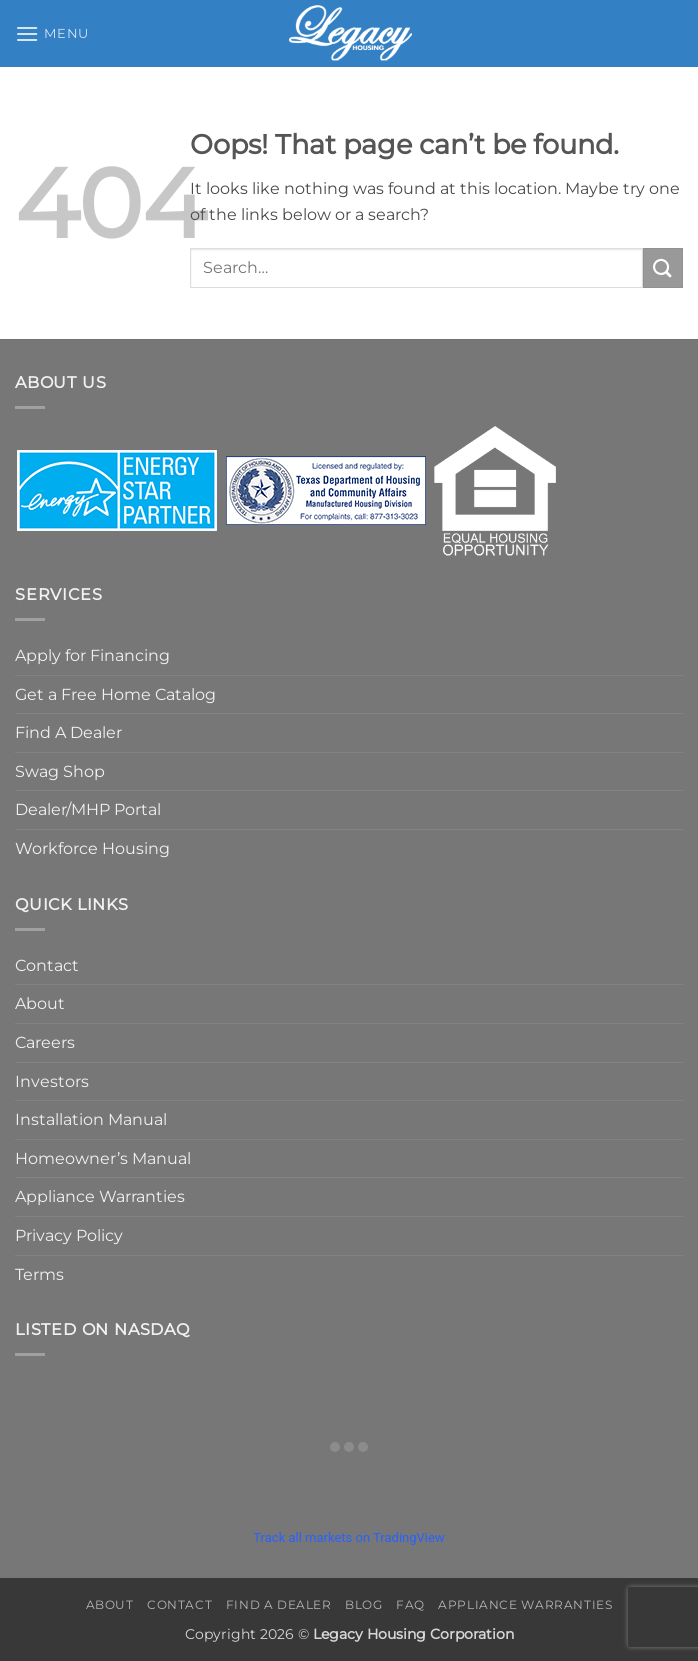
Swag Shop (60, 771)
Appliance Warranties (100, 1196)
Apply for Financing (92, 655)
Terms (39, 1274)
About (40, 1003)
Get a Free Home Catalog (115, 694)
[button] (52, 33)
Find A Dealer (68, 732)
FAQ (410, 1604)
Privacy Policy (69, 1235)
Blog (363, 1604)
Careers (45, 1042)
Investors (52, 1081)
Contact (47, 965)
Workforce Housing (92, 848)
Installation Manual (91, 1119)
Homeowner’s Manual (103, 1158)
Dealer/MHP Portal (88, 809)
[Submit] (663, 267)
